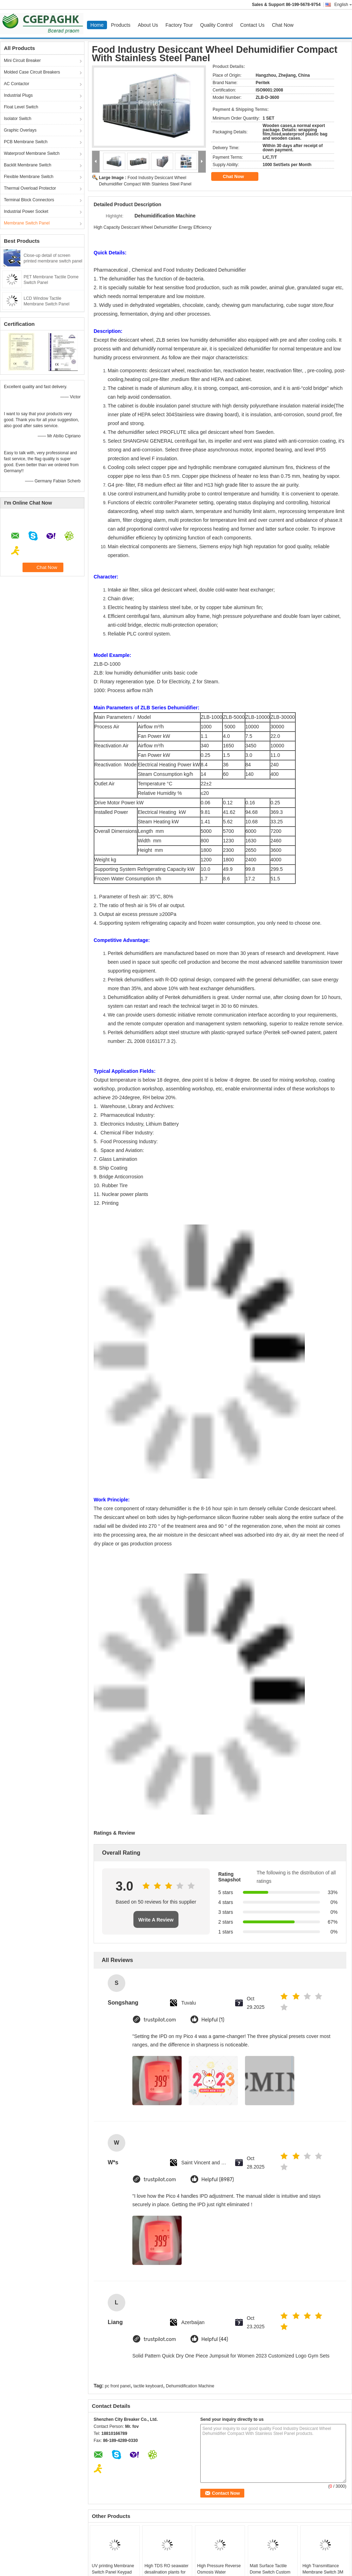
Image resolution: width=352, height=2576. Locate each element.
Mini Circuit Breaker (22, 60)
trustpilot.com (160, 2020)
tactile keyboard (148, 2386)
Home (96, 25)
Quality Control (216, 25)
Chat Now (282, 25)
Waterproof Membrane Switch (31, 153)
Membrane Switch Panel (27, 223)
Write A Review (156, 1920)
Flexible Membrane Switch (29, 176)
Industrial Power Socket (26, 211)
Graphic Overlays (20, 130)
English (343, 4)
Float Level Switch (21, 107)
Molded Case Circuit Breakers (32, 72)
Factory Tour (179, 25)
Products (120, 25)
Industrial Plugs (18, 95)
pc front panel (118, 2386)
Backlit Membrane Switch (27, 165)
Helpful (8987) (217, 2180)
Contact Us (252, 25)
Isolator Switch (17, 118)
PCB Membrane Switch (26, 141)
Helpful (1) (212, 2020)
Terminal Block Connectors (29, 199)
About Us (148, 25)
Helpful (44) (214, 2339)
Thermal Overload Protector (30, 188)
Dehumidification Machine (190, 2386)
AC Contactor (16, 83)
